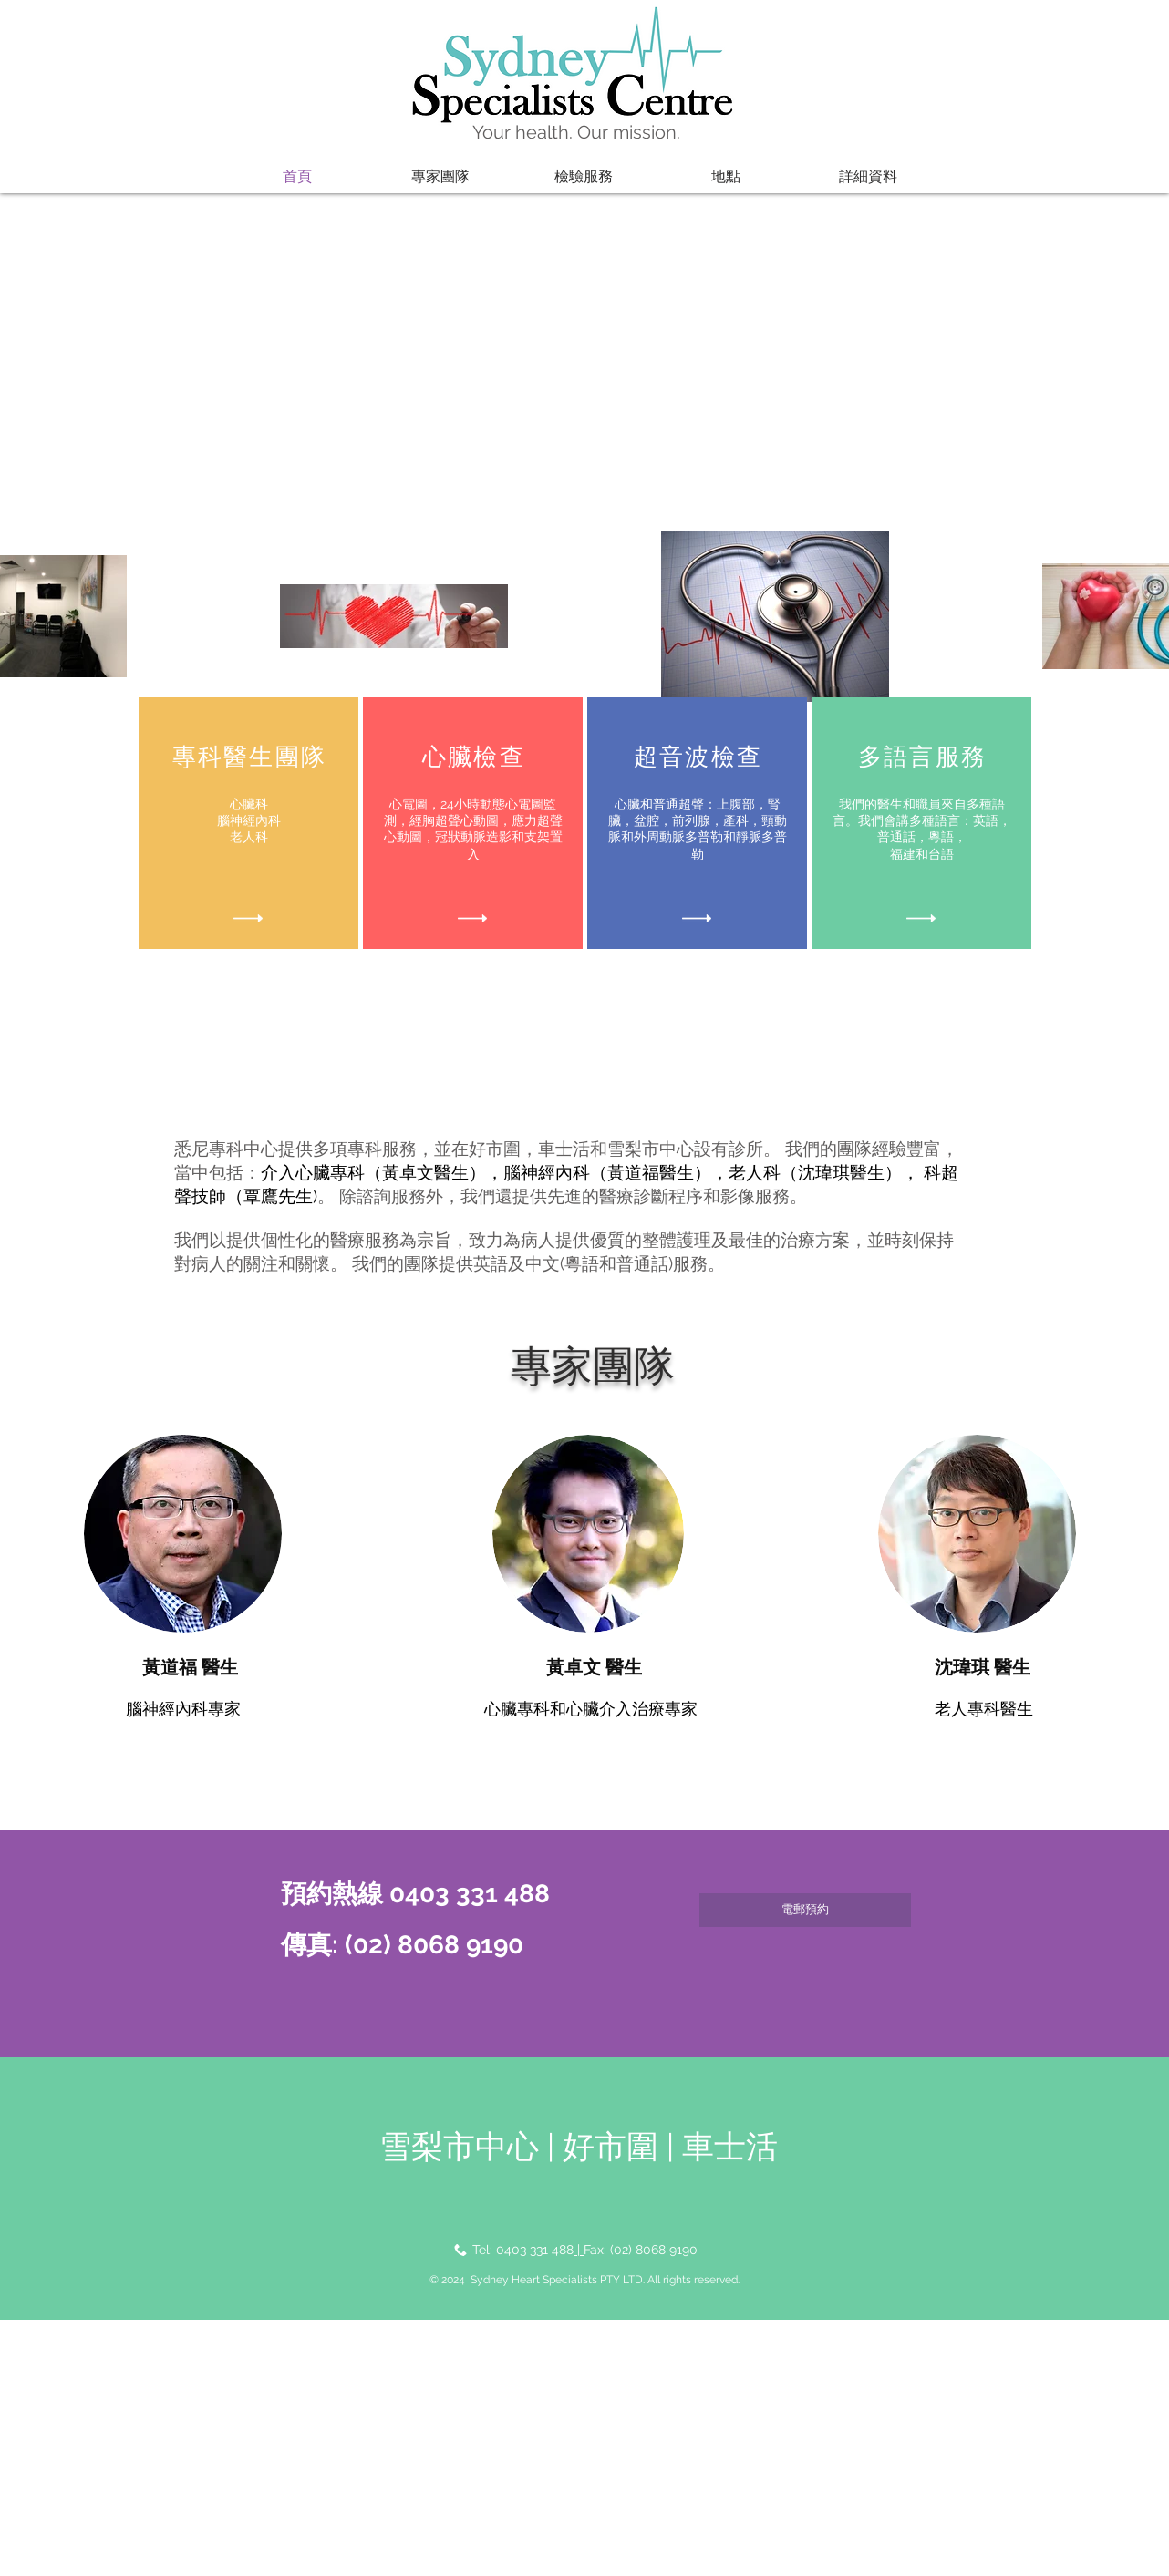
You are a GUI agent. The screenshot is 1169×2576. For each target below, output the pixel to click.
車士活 (730, 2146)
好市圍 (615, 2146)
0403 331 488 (535, 2249)
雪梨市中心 (459, 2146)
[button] (440, 176)
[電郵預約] (805, 1910)
